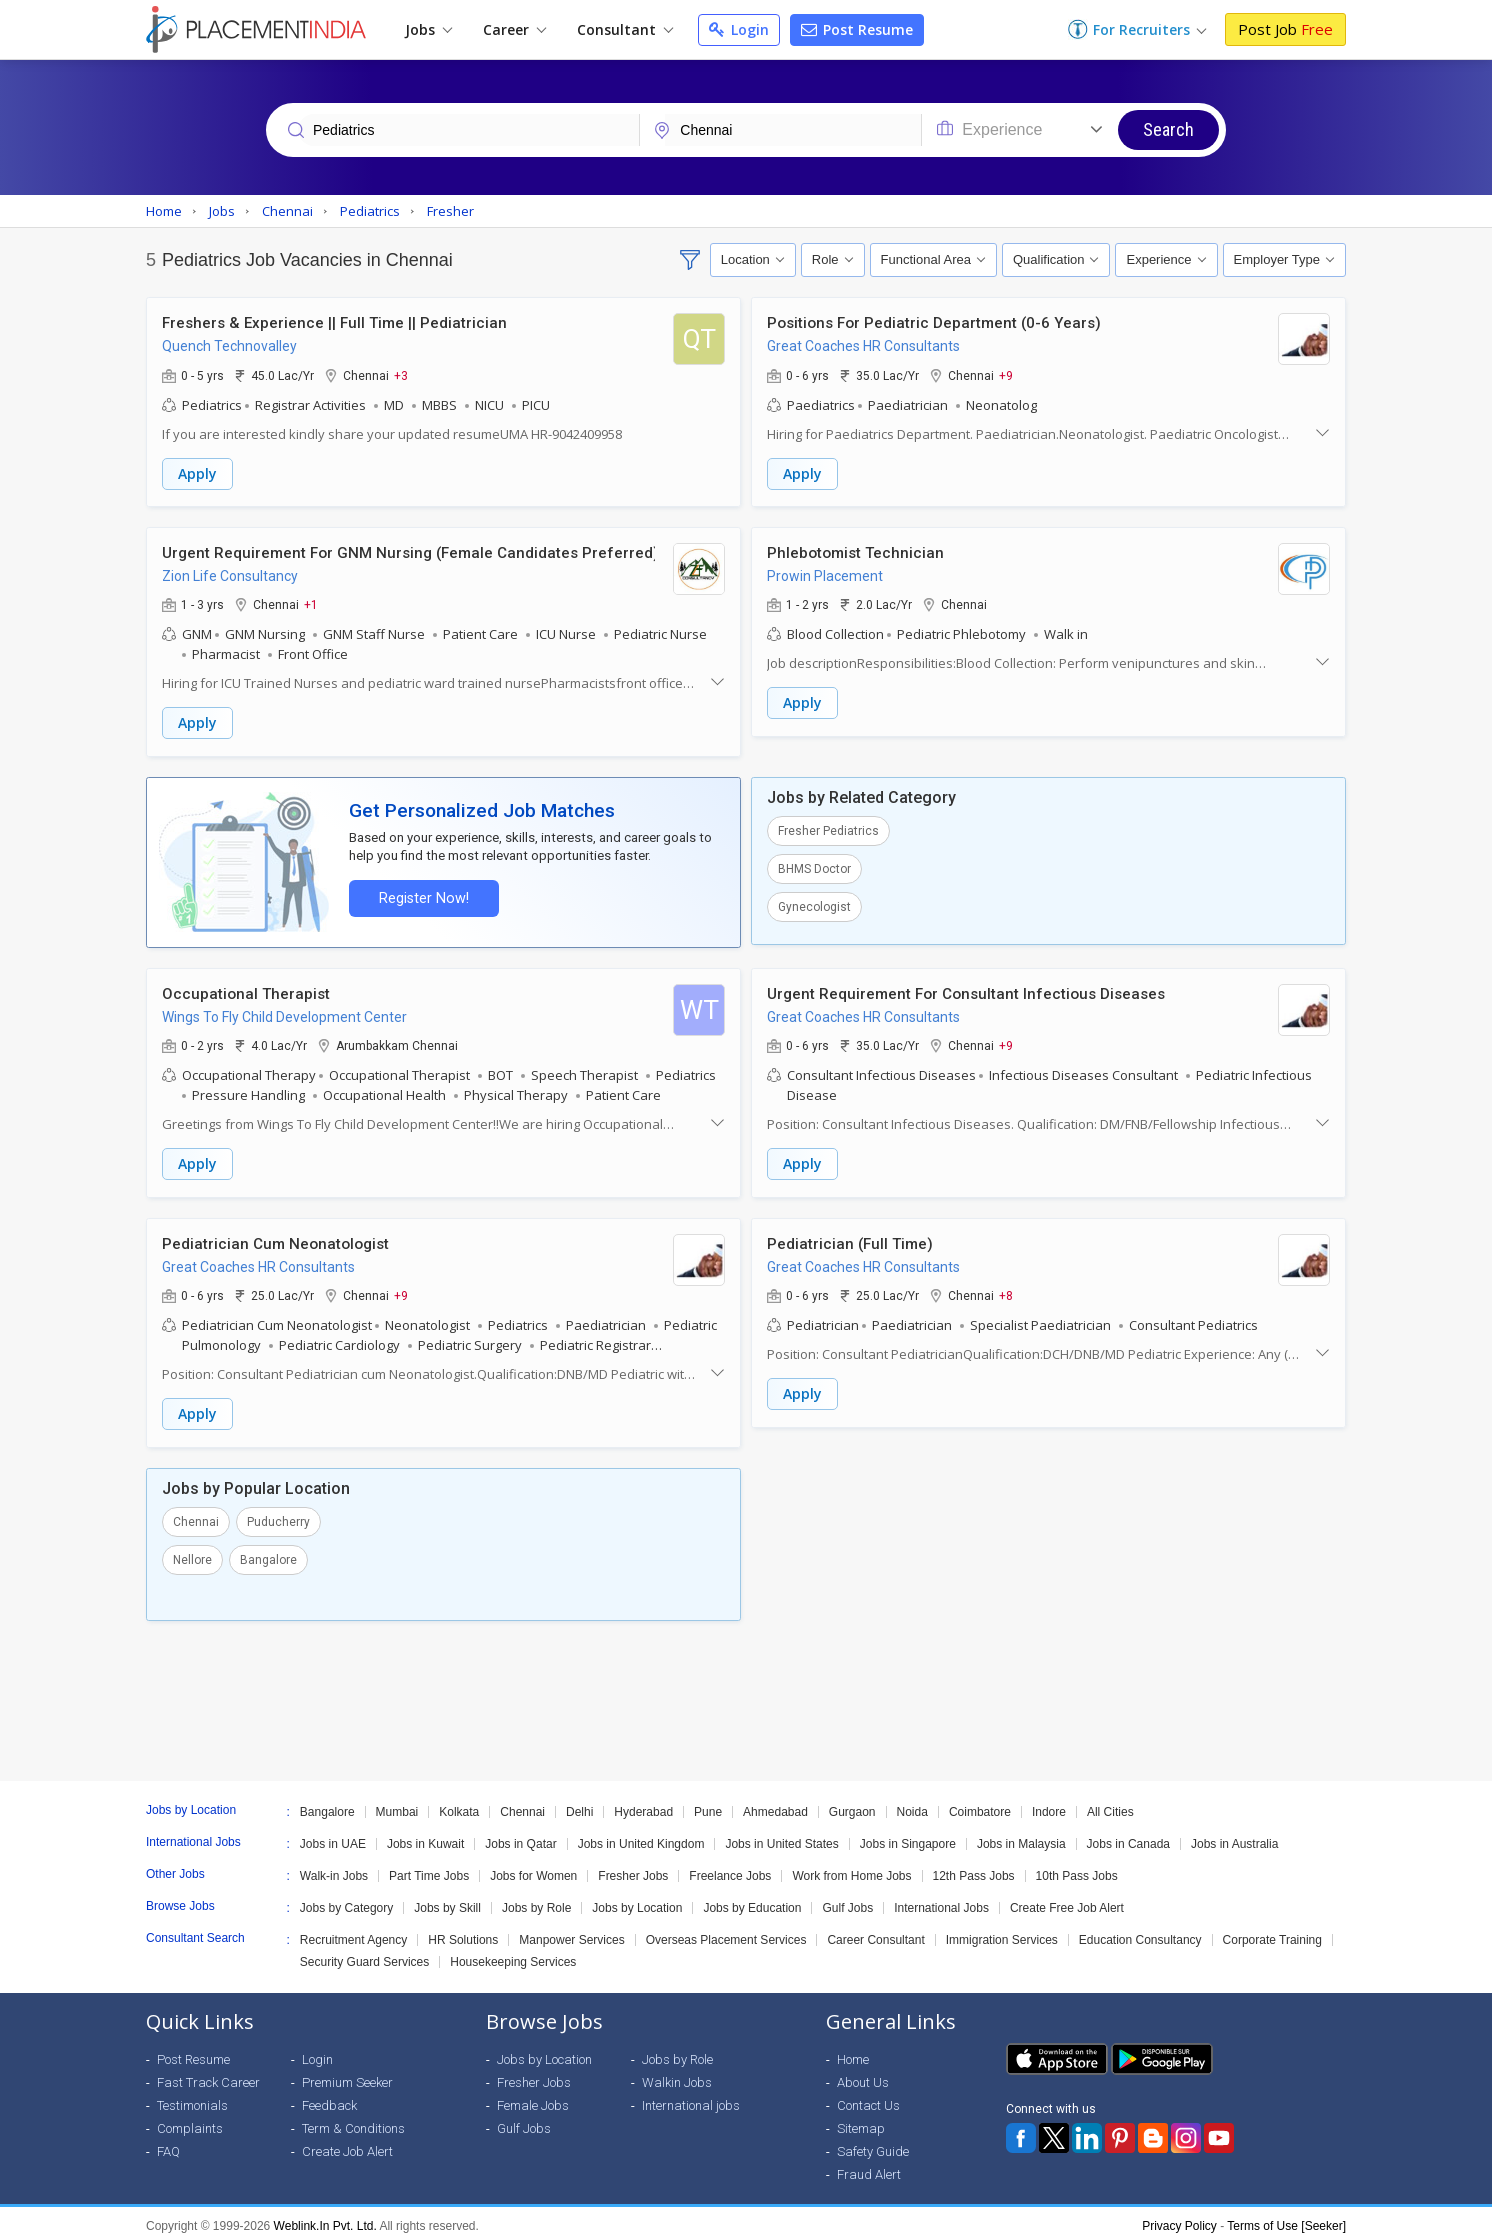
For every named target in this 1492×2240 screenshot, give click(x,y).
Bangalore (268, 1555)
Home (853, 2054)
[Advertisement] (746, 1696)
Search (1168, 129)
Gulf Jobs (847, 1903)
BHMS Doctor (814, 867)
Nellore (192, 1555)
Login (739, 29)
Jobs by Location (637, 1903)
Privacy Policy (1179, 2221)
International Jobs (941, 1903)
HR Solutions (463, 1935)
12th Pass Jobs (974, 1871)
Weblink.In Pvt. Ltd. (325, 2221)
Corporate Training (1272, 1935)
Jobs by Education (752, 1903)
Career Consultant (875, 1935)
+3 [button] (401, 375)
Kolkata (459, 1807)
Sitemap (861, 2123)
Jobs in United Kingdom (641, 1839)
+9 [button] (1006, 375)
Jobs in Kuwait (425, 1839)
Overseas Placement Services (726, 1935)
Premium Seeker (347, 2077)
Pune (708, 1807)
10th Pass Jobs (1077, 1871)
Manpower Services (571, 1935)
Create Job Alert (347, 2146)
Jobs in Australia (1234, 1839)
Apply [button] (197, 473)
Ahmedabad (775, 1807)
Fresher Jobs (633, 1871)
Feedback (329, 2100)
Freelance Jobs (730, 1871)
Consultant (625, 29)
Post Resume (857, 29)
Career (514, 29)
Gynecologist (814, 905)
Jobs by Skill (447, 1903)
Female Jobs (533, 2100)
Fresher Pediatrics (828, 829)
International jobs (691, 2100)
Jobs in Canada (1128, 1839)
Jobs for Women (533, 1871)
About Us (863, 2077)
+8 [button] (1006, 1292)
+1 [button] (311, 604)
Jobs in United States (781, 1839)
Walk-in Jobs (334, 1871)
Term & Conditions (353, 2123)
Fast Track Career (208, 2077)
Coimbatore (980, 1807)
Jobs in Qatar (520, 1839)
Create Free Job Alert (1067, 1903)
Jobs (428, 29)
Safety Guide (873, 2146)
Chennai (196, 1517)
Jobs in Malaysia (1021, 1839)
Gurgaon (852, 1807)
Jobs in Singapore (908, 1839)
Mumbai (397, 1807)
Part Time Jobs (429, 1871)
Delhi (579, 1807)
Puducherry (278, 1517)
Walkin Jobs (677, 2077)
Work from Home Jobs (851, 1871)
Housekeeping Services (513, 1957)
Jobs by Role (536, 1903)
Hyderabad (643, 1807)
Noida (912, 1807)
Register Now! (422, 896)
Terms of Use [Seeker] (1286, 2221)
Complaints (190, 2123)
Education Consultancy (1140, 1935)
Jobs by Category (346, 1903)
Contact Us (868, 2100)
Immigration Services (1002, 1935)
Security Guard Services (364, 1957)
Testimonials (192, 2100)
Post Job (1285, 29)
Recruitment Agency (353, 1935)
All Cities (1110, 1807)
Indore (1049, 1807)
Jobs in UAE (333, 1839)
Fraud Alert (869, 2169)
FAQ (168, 2146)
